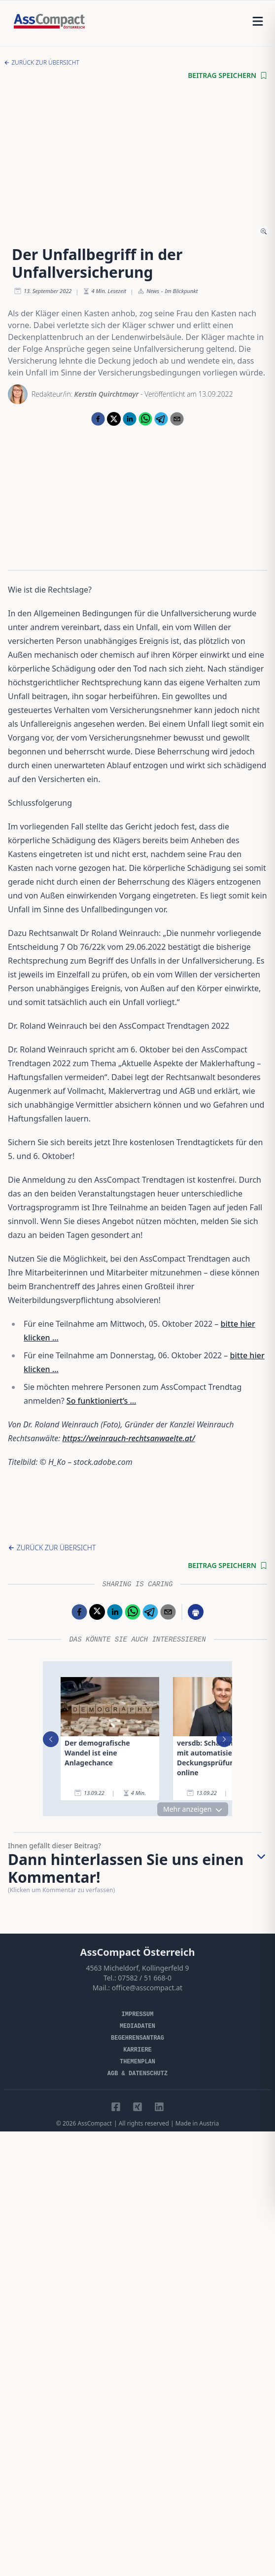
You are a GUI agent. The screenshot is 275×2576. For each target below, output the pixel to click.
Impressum (138, 2014)
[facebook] (98, 419)
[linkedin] (130, 419)
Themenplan (137, 2061)
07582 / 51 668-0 (145, 1977)
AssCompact (94, 2123)
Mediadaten (137, 2026)
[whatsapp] (145, 419)
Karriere (137, 2050)
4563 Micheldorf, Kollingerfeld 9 (137, 1968)
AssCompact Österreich (137, 1952)
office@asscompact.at (147, 1987)
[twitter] (114, 419)
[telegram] (161, 419)
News (152, 291)
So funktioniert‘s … (102, 1400)
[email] (177, 419)
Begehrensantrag (137, 2038)
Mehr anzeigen (192, 1809)
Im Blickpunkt (181, 291)
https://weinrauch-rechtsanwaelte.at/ (129, 1438)
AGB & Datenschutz (137, 2073)
